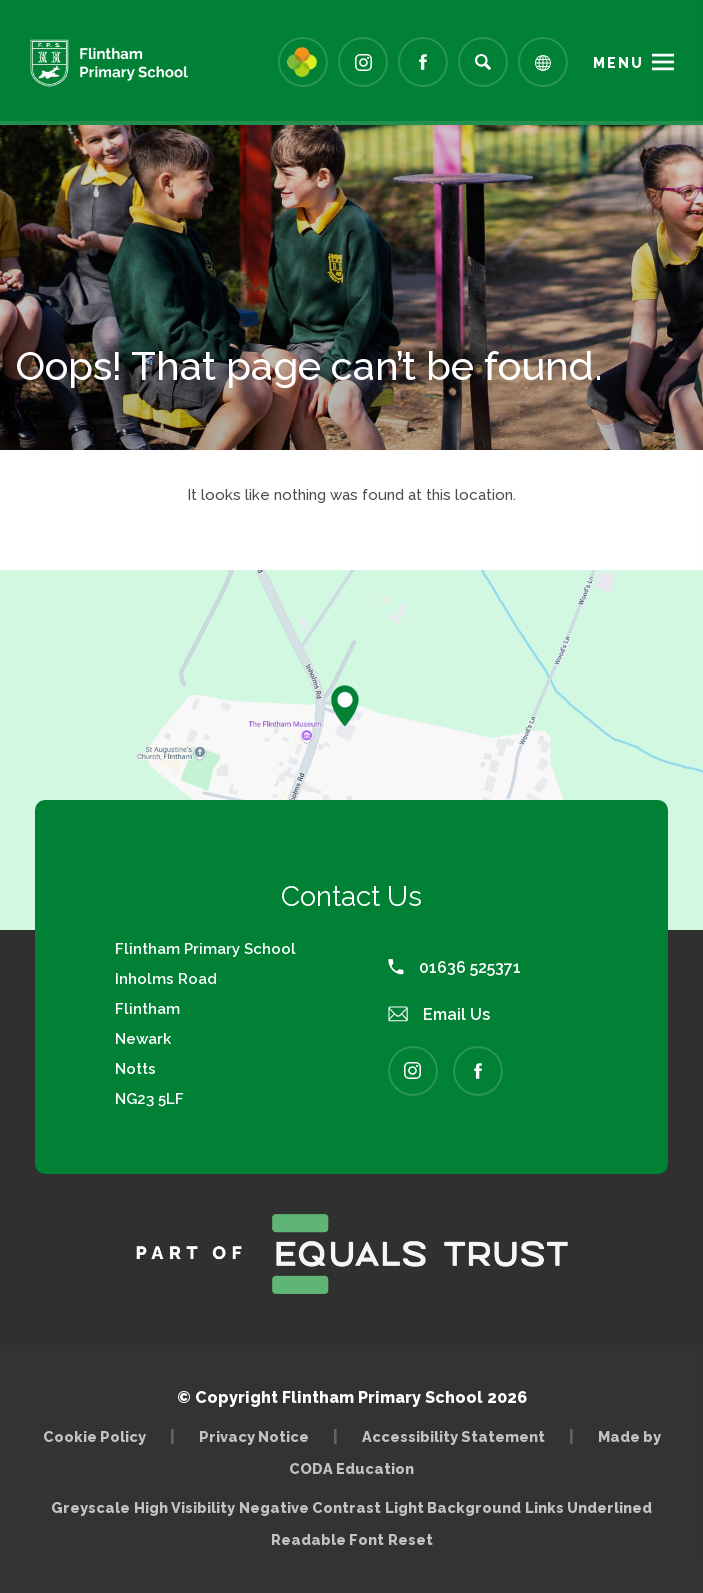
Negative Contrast (310, 1507)
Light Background (453, 1507)
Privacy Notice (254, 1436)
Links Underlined (588, 1507)
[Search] (483, 62)
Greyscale (90, 1507)
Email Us (439, 1014)
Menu (618, 63)
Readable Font (327, 1539)
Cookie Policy (94, 1436)
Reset (410, 1539)
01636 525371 (454, 967)
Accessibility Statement (453, 1436)
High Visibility (184, 1507)
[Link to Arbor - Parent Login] (303, 62)
